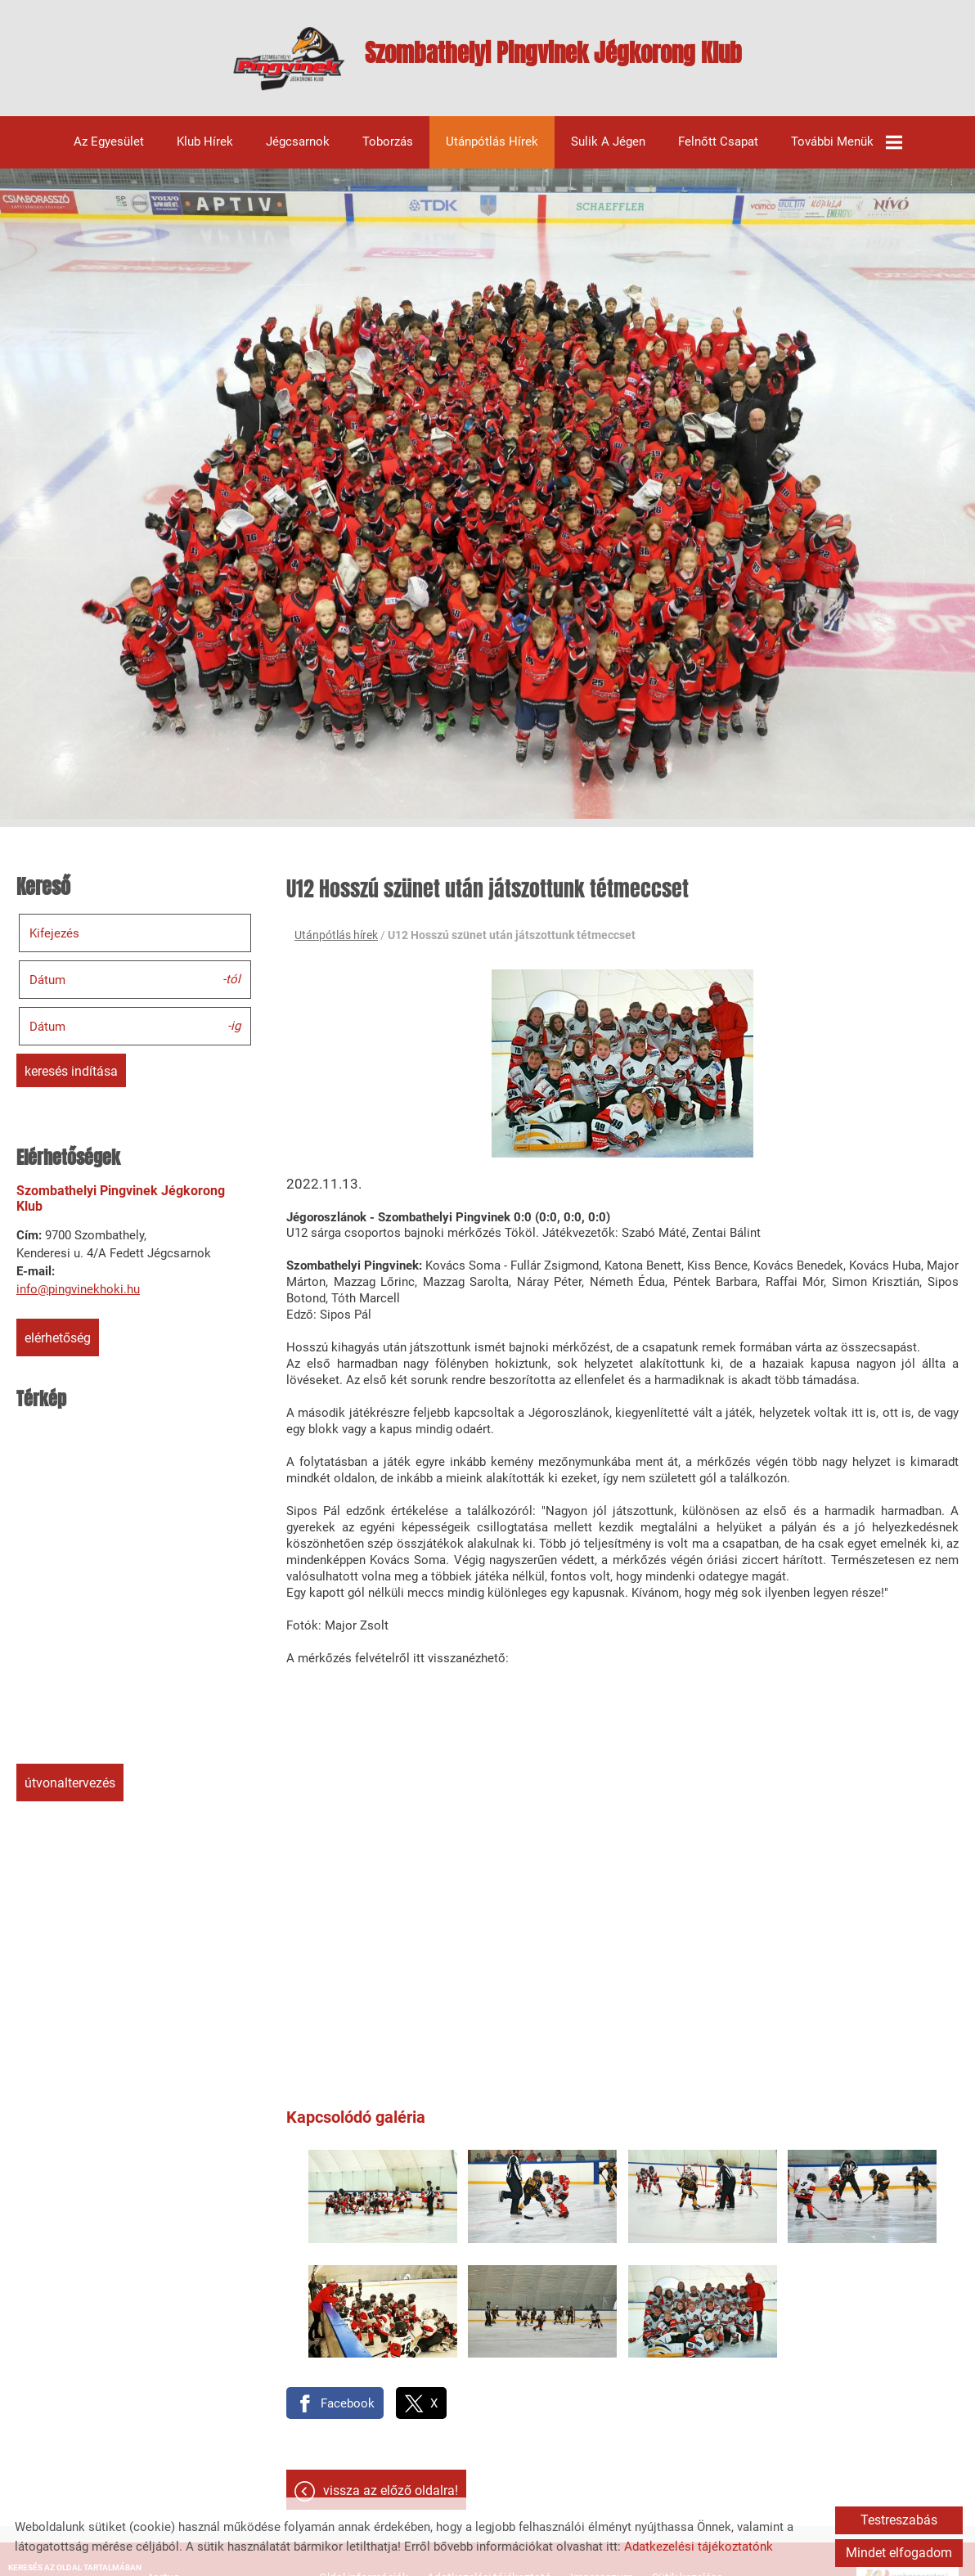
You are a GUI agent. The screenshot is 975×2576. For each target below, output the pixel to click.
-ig (233, 1034)
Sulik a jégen (608, 152)
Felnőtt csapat (718, 152)
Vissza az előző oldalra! (390, 2463)
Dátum (47, 989)
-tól (231, 988)
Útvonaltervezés (70, 1793)
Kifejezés (54, 942)
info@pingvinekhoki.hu (78, 1299)
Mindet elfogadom (899, 2552)
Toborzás (387, 152)
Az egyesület (109, 152)
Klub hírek (205, 152)
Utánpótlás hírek (492, 152)
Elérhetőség (58, 1347)
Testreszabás (898, 2520)
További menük (846, 152)
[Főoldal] (242, 67)
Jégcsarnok (298, 152)
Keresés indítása (71, 1081)
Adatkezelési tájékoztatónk (698, 2546)
